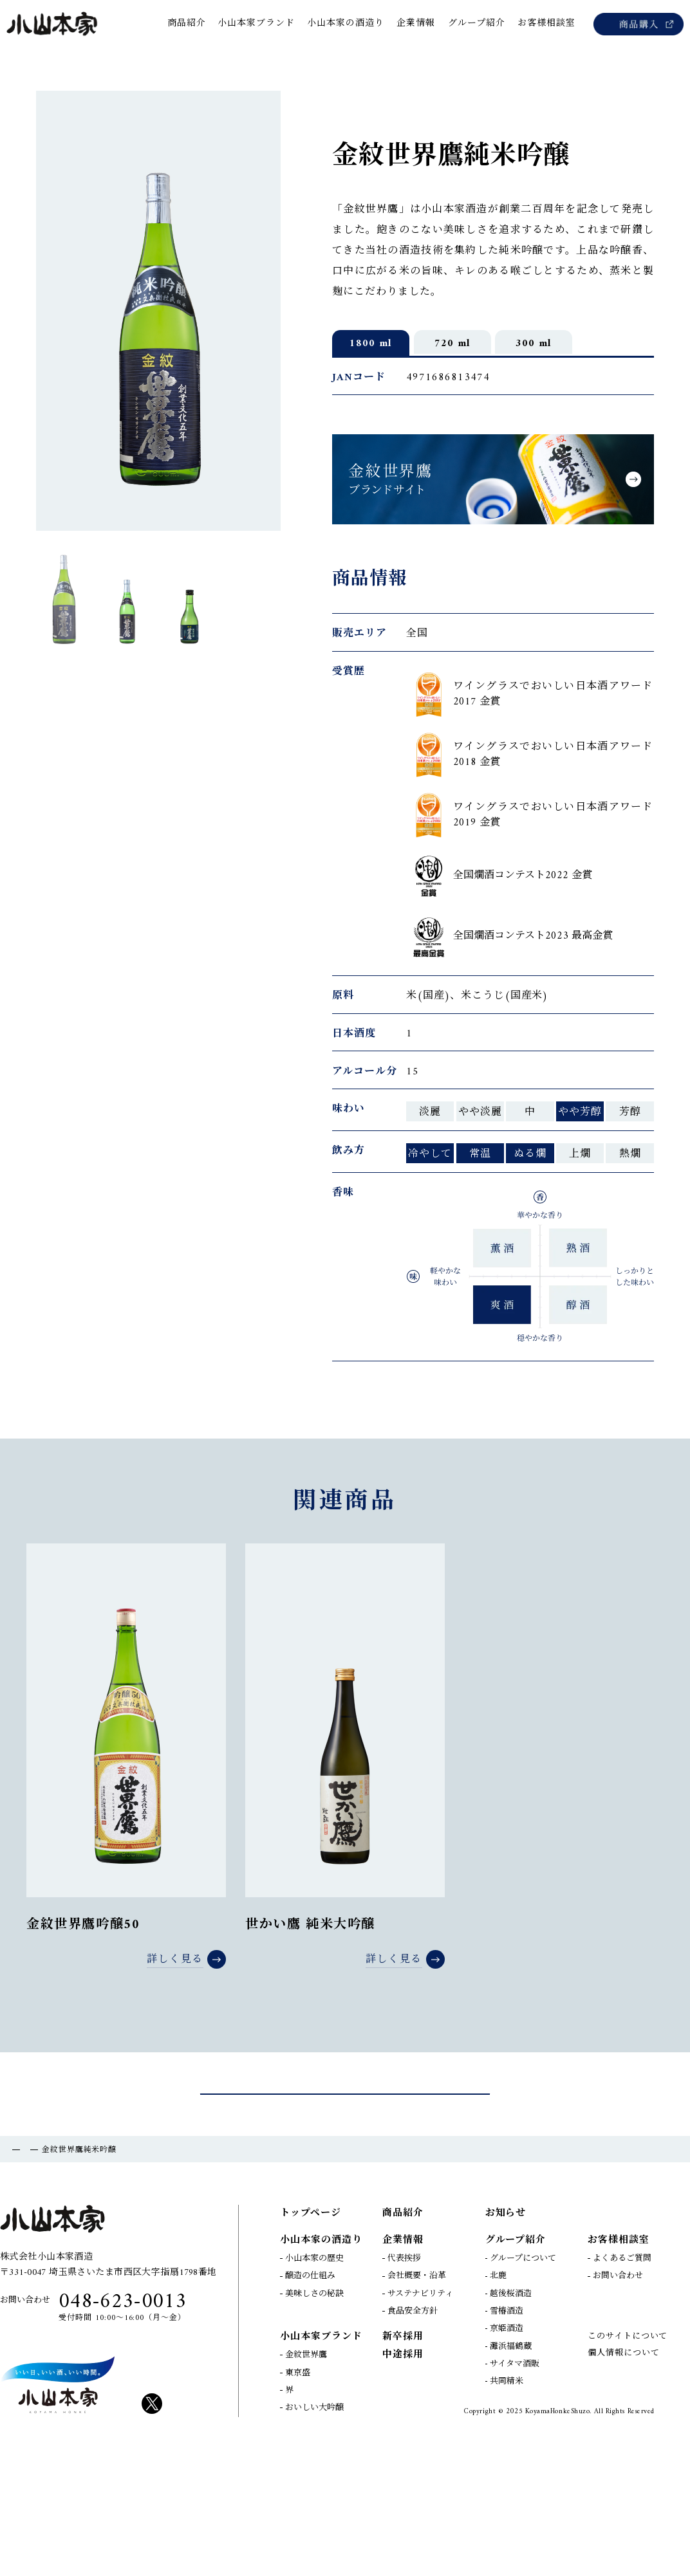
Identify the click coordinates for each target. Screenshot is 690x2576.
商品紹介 (54, 2269)
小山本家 (53, 24)
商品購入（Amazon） (638, 24)
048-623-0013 (122, 2420)
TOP (14, 2269)
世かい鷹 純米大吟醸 (310, 1953)
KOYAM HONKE (58, 2503)
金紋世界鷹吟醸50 (83, 1953)
